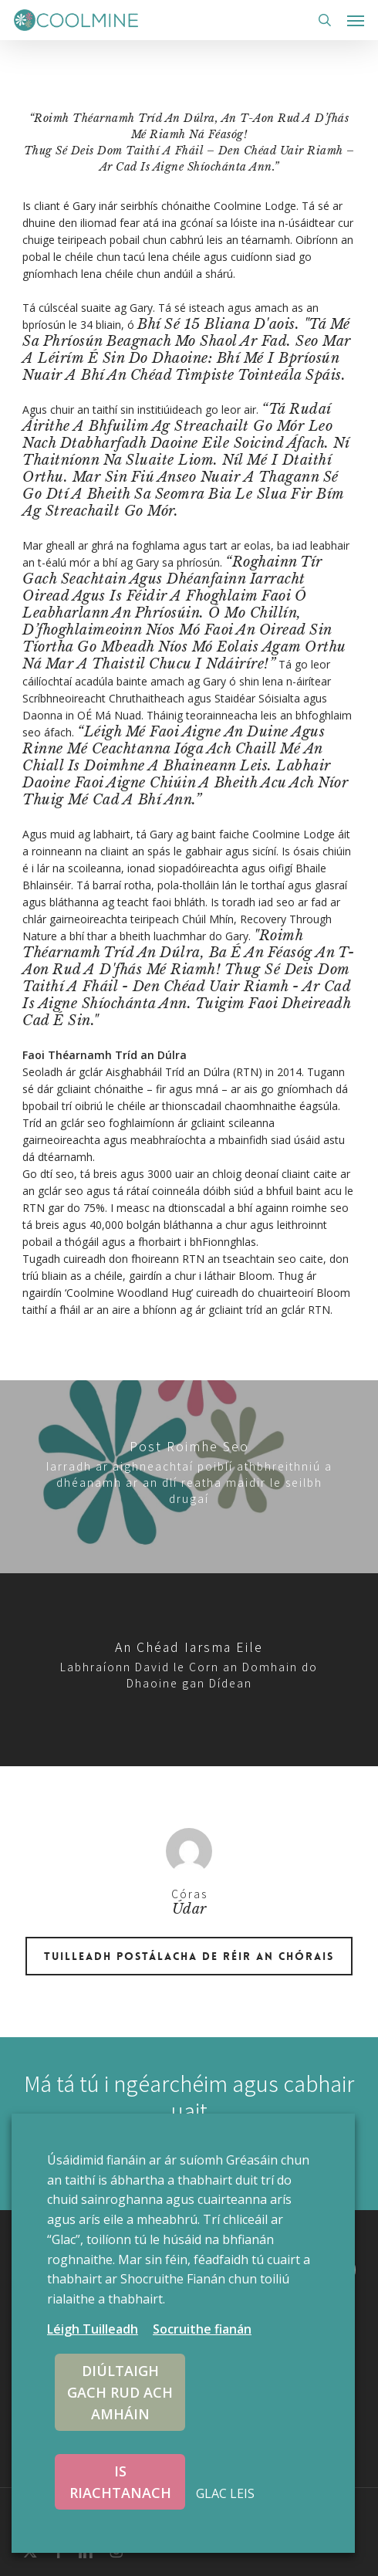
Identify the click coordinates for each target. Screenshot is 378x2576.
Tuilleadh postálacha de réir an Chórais (189, 1956)
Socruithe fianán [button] (202, 2328)
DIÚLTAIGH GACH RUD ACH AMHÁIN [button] (120, 2392)
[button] (355, 20)
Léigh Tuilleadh (92, 2328)
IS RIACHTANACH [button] (120, 2482)
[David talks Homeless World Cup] (189, 1669)
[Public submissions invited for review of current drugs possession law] (189, 1476)
